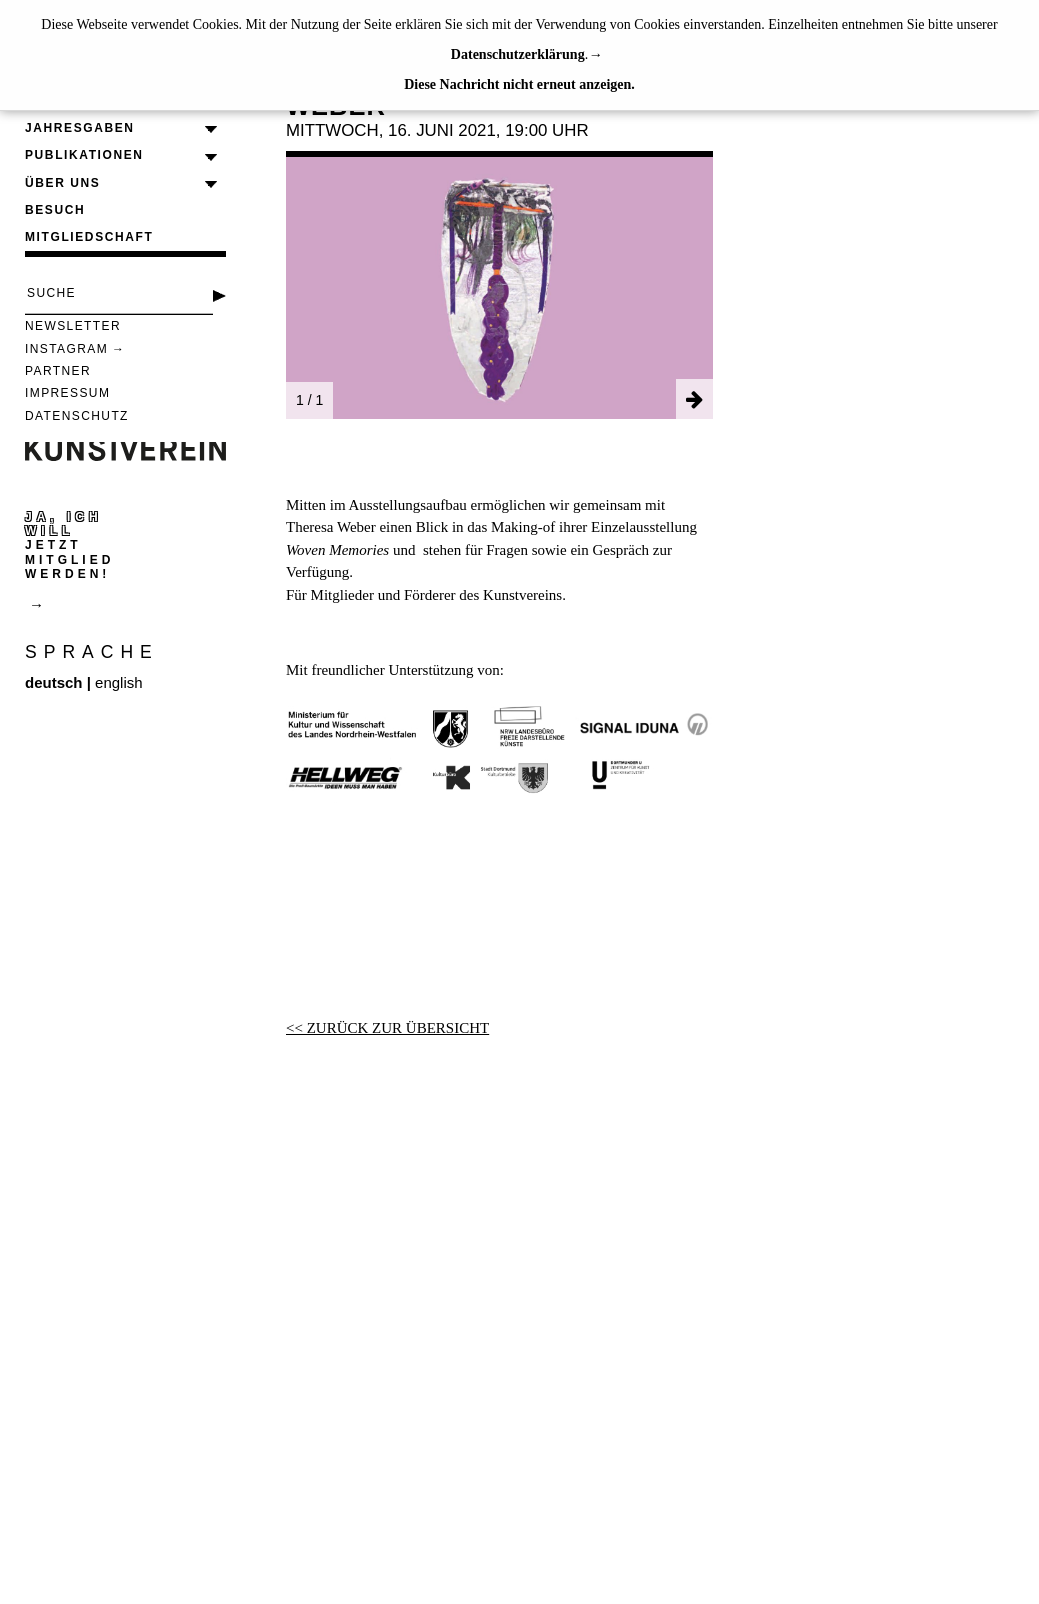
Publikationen (84, 155)
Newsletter (73, 326)
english (119, 682)
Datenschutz (77, 416)
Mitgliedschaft (89, 237)
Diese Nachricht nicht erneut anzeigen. (519, 84)
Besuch (55, 210)
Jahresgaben (80, 128)
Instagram (66, 349)
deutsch (54, 682)
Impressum (67, 393)
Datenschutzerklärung (518, 54)
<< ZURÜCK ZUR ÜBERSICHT (387, 1028)
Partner (58, 371)
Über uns (62, 183)
